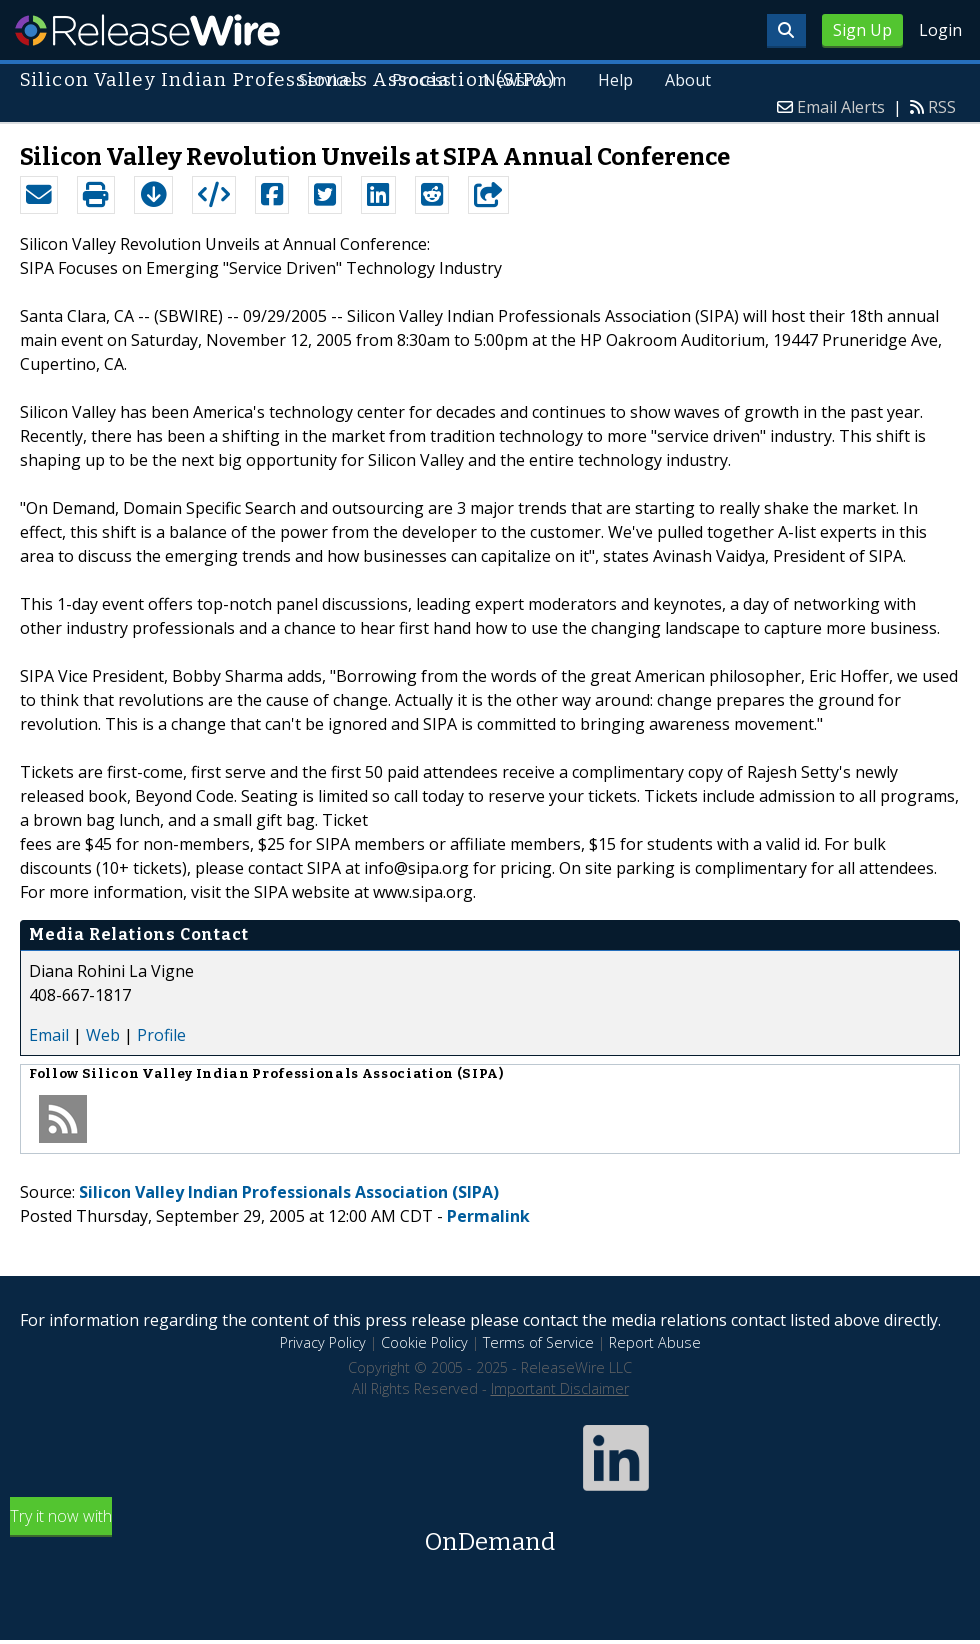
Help (615, 80)
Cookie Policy (424, 1342)
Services (330, 80)
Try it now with (490, 1532)
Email (49, 1035)
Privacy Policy (323, 1342)
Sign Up (862, 30)
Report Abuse (655, 1342)
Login (940, 30)
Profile (161, 1035)
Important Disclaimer (560, 1388)
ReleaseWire (147, 30)
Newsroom (524, 80)
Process (421, 80)
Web (103, 1035)
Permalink (488, 1216)
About (688, 80)
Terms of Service (538, 1342)
